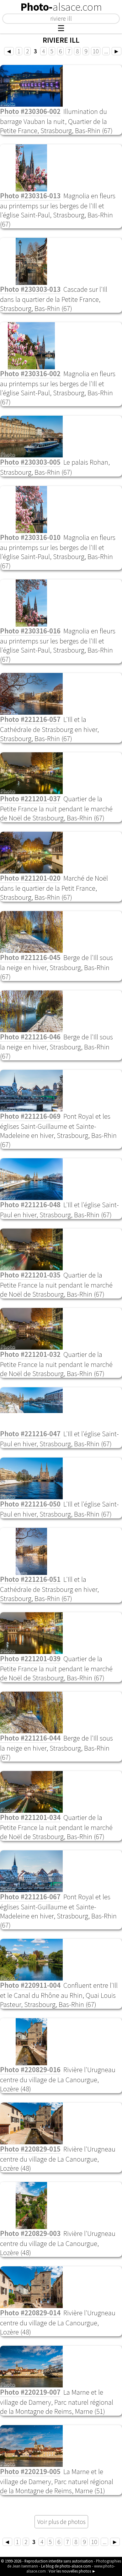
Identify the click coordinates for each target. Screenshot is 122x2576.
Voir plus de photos (61, 2521)
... (106, 51)
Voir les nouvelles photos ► (72, 2570)
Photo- (61, 7)
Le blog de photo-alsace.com (66, 2565)
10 (95, 51)
